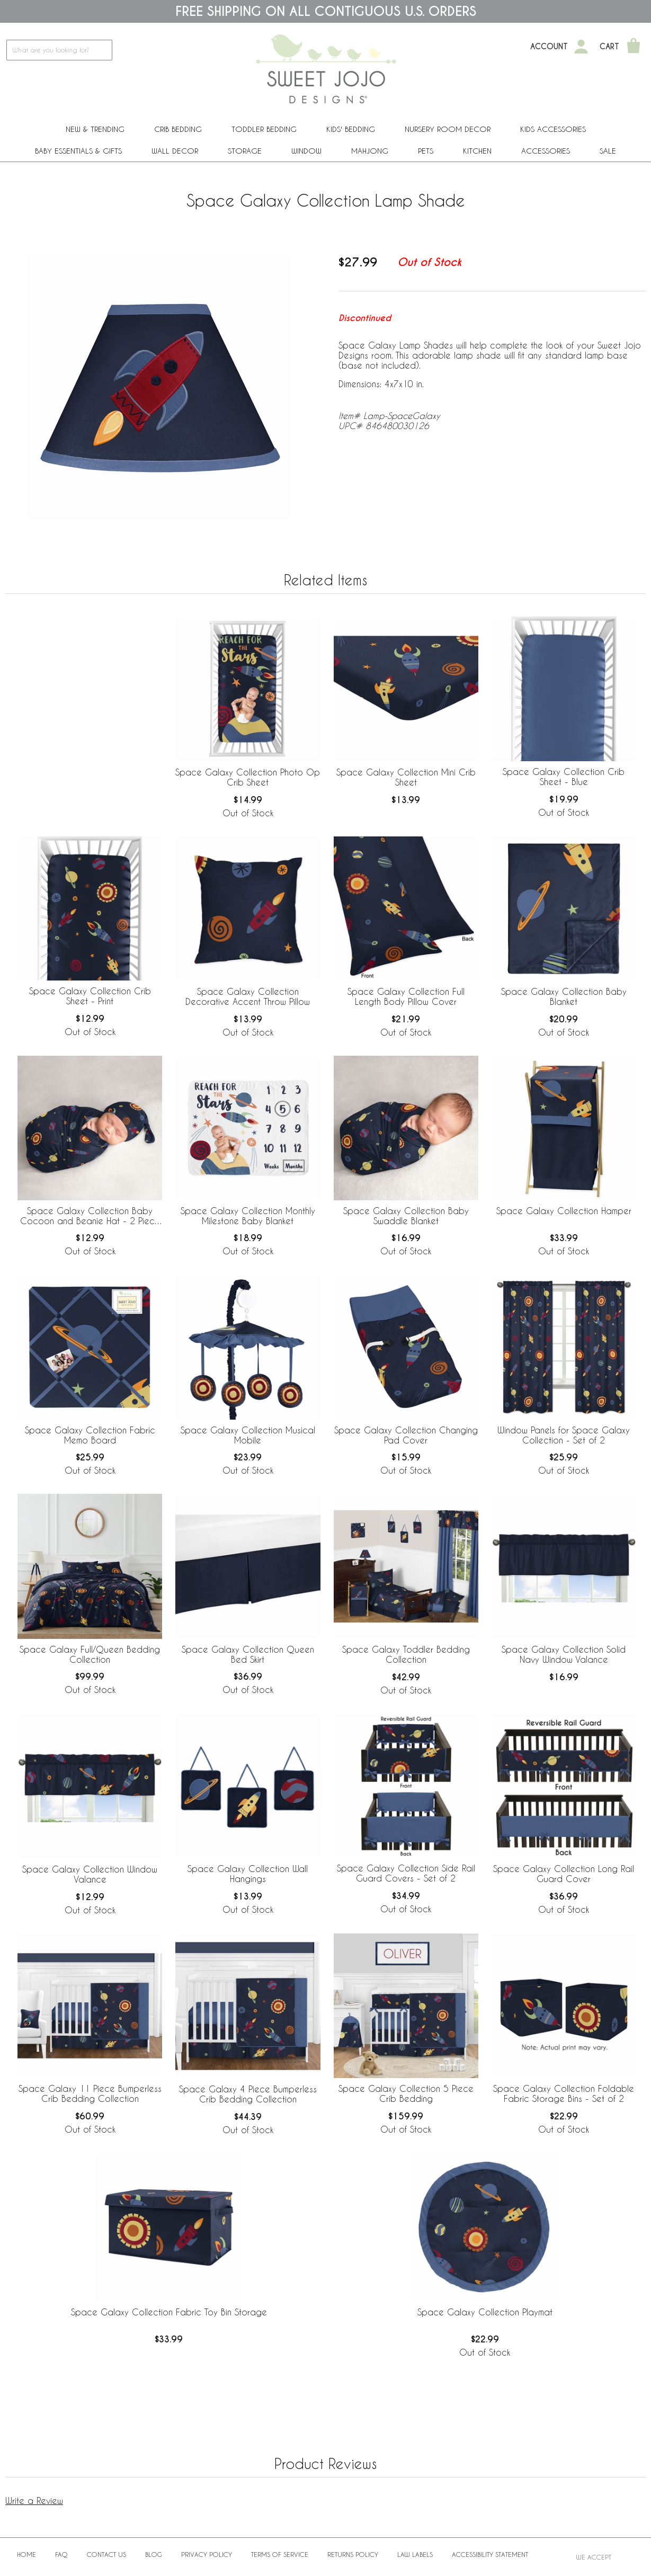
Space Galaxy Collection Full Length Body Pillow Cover (406, 996)
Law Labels (415, 2554)
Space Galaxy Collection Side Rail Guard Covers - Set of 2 (406, 1873)
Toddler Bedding (264, 128)
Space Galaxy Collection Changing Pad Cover (406, 1435)
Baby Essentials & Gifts (78, 150)
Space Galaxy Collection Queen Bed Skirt (248, 1654)
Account (549, 46)
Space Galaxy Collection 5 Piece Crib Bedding (406, 2093)
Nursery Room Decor (448, 128)
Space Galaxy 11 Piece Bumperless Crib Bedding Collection (90, 2093)
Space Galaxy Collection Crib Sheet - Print (90, 996)
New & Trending (95, 128)
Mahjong (369, 150)
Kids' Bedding (350, 128)
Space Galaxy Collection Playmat (484, 2312)
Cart (609, 46)
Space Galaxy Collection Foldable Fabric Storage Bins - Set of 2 (563, 2093)
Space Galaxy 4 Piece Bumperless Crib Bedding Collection (248, 2094)
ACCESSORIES (545, 150)
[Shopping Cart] (633, 46)
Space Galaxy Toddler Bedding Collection (406, 1654)
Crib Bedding (178, 128)
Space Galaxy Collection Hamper (563, 1211)
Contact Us (106, 2554)
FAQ (61, 2554)
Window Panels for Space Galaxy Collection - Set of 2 (563, 1435)
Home (26, 2554)
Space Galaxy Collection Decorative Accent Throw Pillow (247, 996)
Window (306, 150)
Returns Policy (352, 2554)
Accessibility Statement (490, 2554)
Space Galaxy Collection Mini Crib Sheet (406, 777)
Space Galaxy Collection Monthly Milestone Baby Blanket (248, 1216)
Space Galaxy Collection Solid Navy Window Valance (564, 1654)
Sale (608, 150)
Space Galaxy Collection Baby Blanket (564, 996)
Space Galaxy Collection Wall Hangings (248, 1874)
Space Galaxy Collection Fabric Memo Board (90, 1435)
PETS (425, 150)
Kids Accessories (553, 128)
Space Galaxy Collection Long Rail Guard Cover (563, 1874)
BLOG (153, 2554)
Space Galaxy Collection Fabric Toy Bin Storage (169, 2312)
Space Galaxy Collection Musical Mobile (248, 1435)
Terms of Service (279, 2554)
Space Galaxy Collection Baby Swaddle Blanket (406, 1216)
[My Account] (581, 47)
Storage (245, 150)
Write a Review (34, 2500)
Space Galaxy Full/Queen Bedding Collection (90, 1654)
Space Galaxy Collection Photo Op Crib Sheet (247, 777)
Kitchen (477, 150)
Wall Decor (174, 150)
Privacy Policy (206, 2554)
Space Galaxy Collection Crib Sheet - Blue (564, 776)
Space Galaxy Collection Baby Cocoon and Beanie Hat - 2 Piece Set (90, 1216)
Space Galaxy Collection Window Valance (89, 1874)
